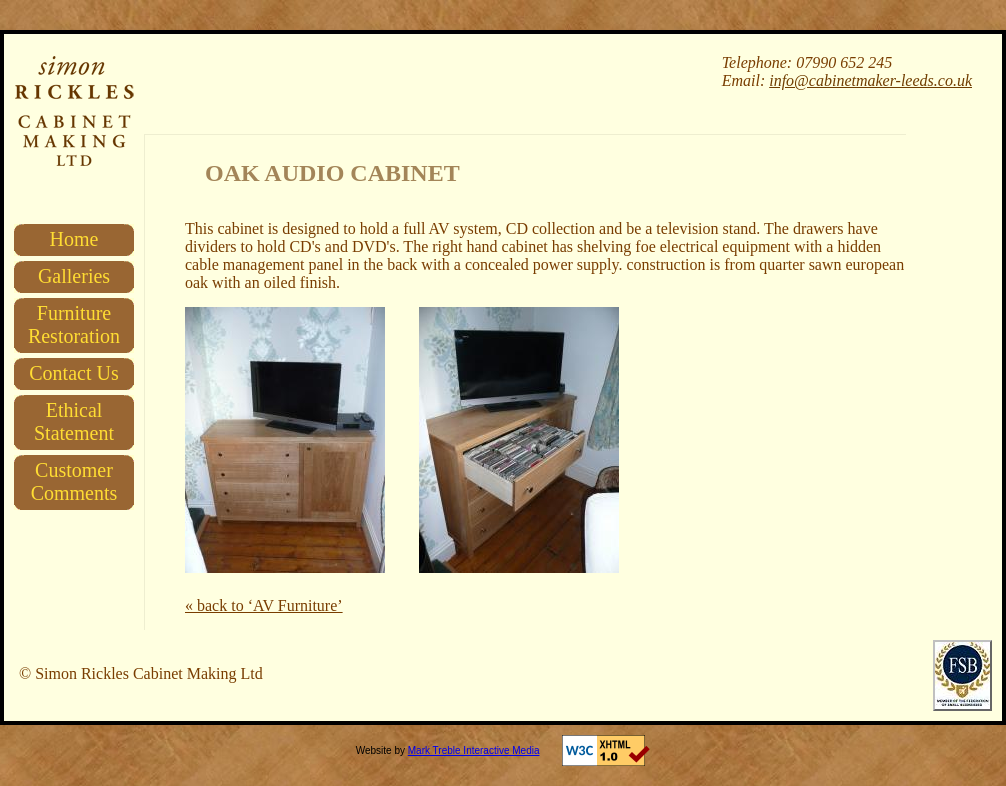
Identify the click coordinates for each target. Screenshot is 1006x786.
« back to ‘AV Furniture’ (264, 605)
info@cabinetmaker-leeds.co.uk (870, 80)
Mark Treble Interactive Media (474, 750)
